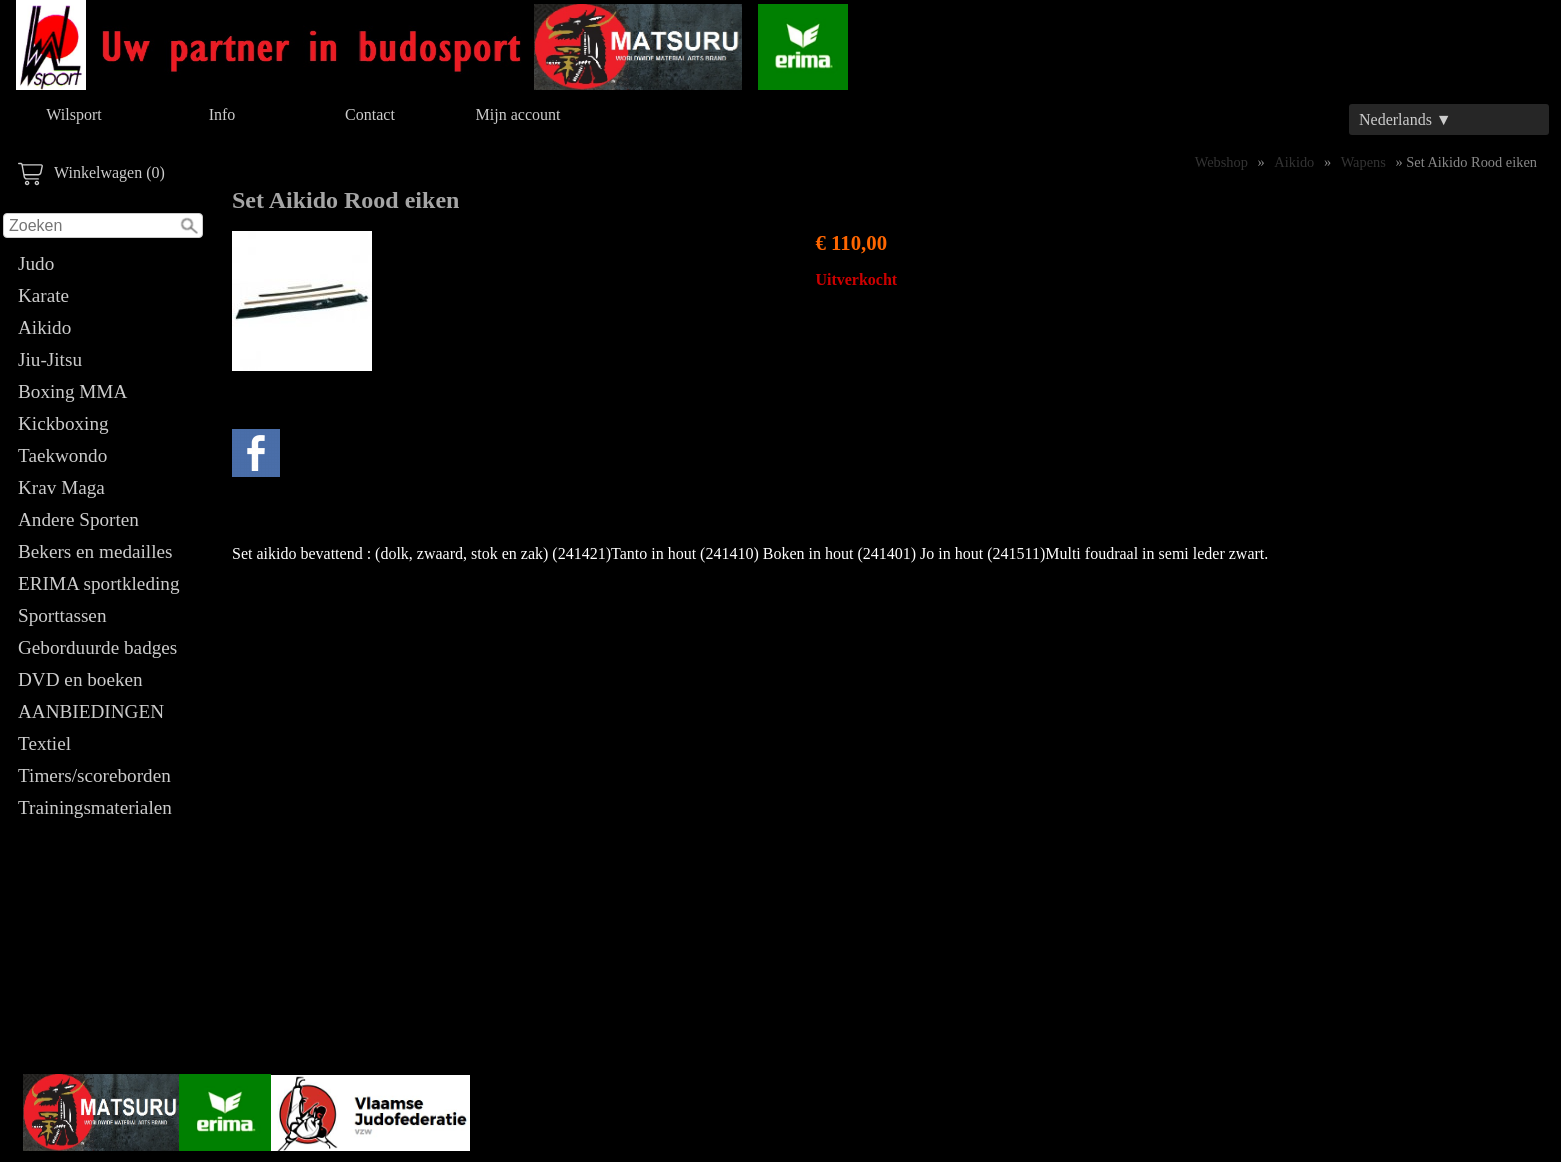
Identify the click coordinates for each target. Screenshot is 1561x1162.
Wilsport (73, 114)
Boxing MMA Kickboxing (72, 407)
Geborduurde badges (97, 647)
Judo (36, 263)
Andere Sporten (78, 519)
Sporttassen (62, 615)
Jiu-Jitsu (50, 359)
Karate (43, 295)
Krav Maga (61, 487)
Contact (370, 114)
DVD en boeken (80, 679)
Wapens (1363, 162)
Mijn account (518, 114)
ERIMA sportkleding (99, 583)
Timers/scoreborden (94, 775)
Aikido (44, 327)
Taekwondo (62, 455)
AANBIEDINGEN (91, 711)
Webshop (1221, 162)
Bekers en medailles (95, 551)
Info (222, 114)
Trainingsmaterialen (95, 807)
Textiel (44, 743)
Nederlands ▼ (1405, 119)
